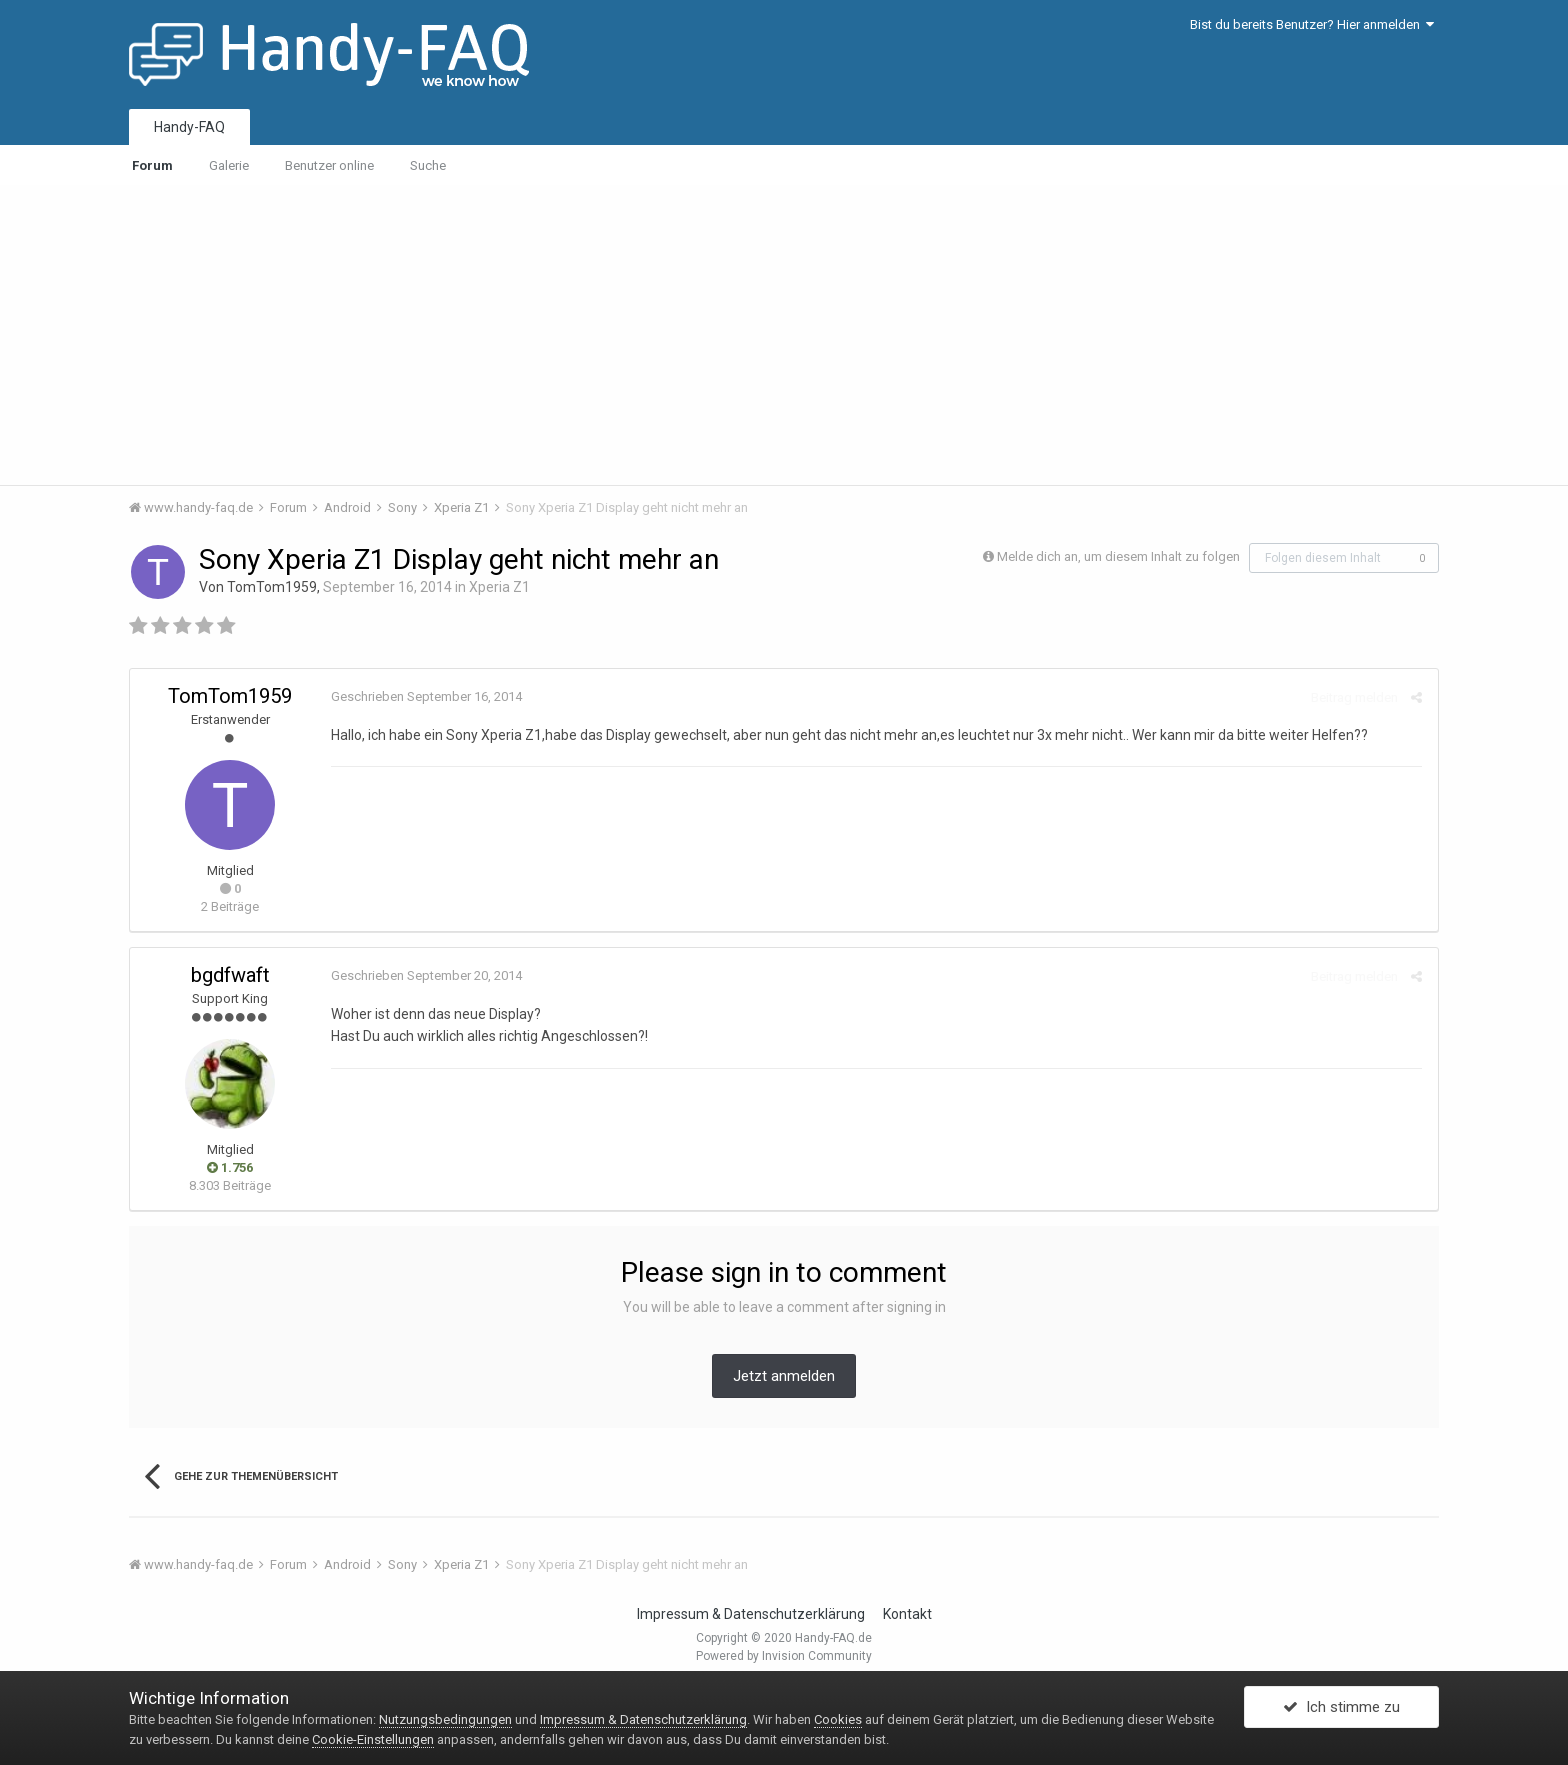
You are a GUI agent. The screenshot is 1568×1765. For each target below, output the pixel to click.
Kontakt (907, 1614)
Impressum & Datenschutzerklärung (751, 1614)
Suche (428, 165)
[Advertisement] (784, 335)
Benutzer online (329, 165)
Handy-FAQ (189, 127)
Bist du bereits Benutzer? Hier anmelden (1312, 24)
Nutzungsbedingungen (445, 1719)
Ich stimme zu (1341, 1708)
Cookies (838, 1719)
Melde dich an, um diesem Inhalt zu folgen (1118, 556)
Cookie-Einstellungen (373, 1739)
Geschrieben (425, 696)
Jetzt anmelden (784, 1376)
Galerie (229, 165)
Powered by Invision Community (784, 1656)
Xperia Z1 (499, 587)
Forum (152, 165)
